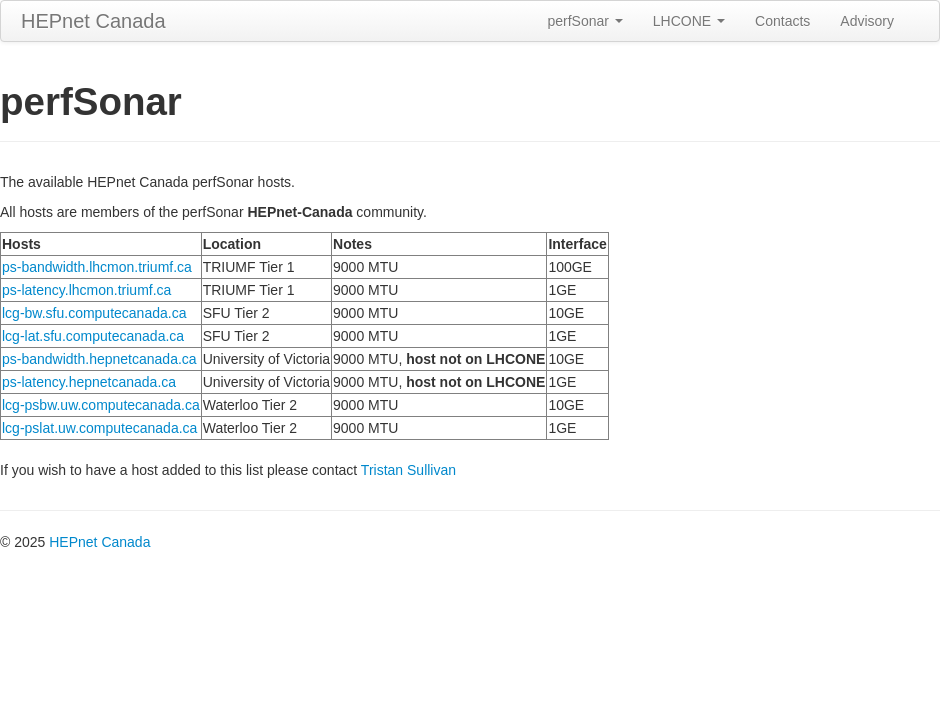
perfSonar (584, 21)
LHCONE (689, 21)
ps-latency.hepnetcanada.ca (89, 382)
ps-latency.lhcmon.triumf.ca (86, 290)
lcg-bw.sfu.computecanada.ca (94, 313)
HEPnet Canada (93, 21)
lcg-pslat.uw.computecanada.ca (99, 428)
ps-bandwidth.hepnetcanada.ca (99, 359)
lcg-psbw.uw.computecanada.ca (101, 405)
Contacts (782, 21)
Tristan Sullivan (408, 470)
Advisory (867, 21)
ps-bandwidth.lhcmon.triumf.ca (97, 267)
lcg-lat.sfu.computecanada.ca (93, 336)
